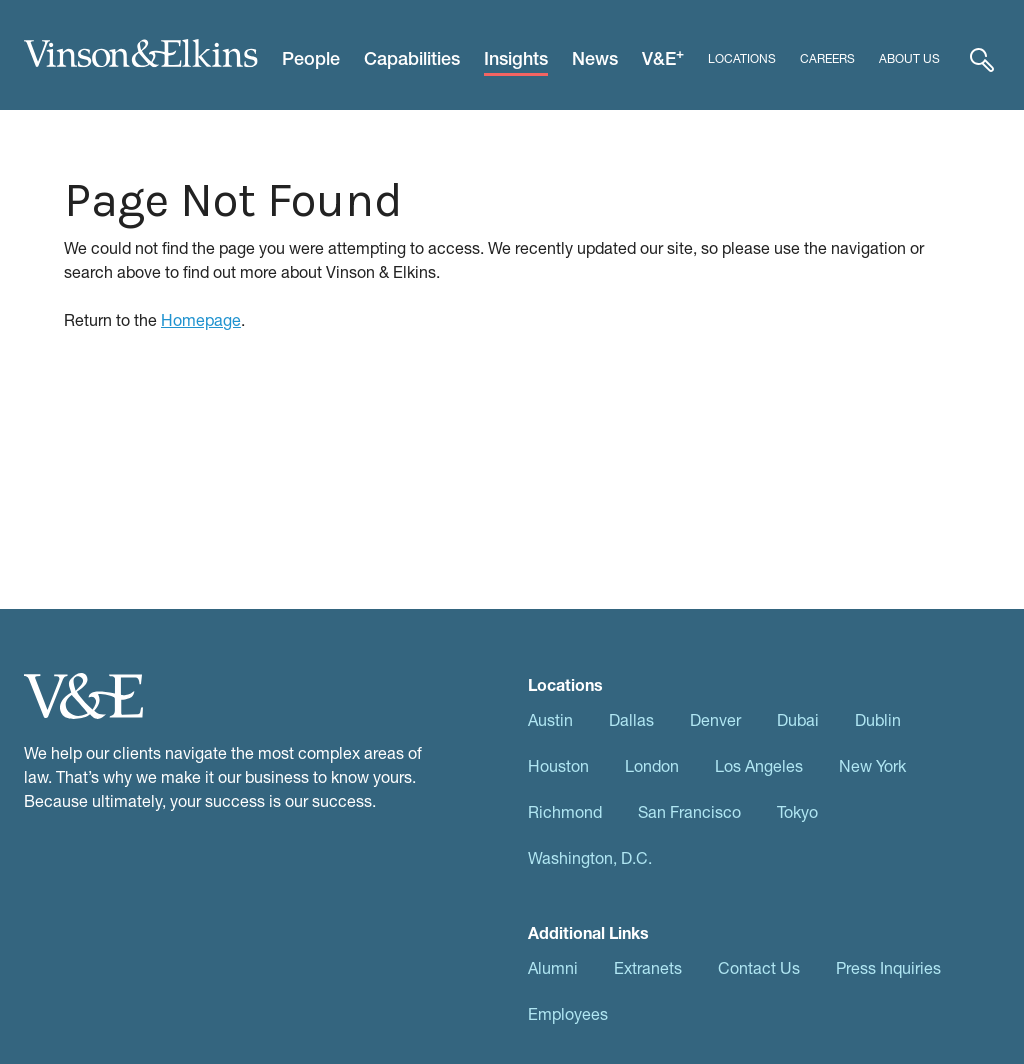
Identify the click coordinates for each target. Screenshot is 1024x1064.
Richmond (565, 811)
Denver (715, 719)
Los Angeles (759, 765)
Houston (558, 765)
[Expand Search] (982, 59)
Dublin (878, 719)
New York (872, 765)
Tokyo (797, 811)
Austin (550, 719)
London (652, 765)
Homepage (201, 319)
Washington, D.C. (590, 857)
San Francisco (689, 811)
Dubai (798, 719)
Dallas (631, 719)
